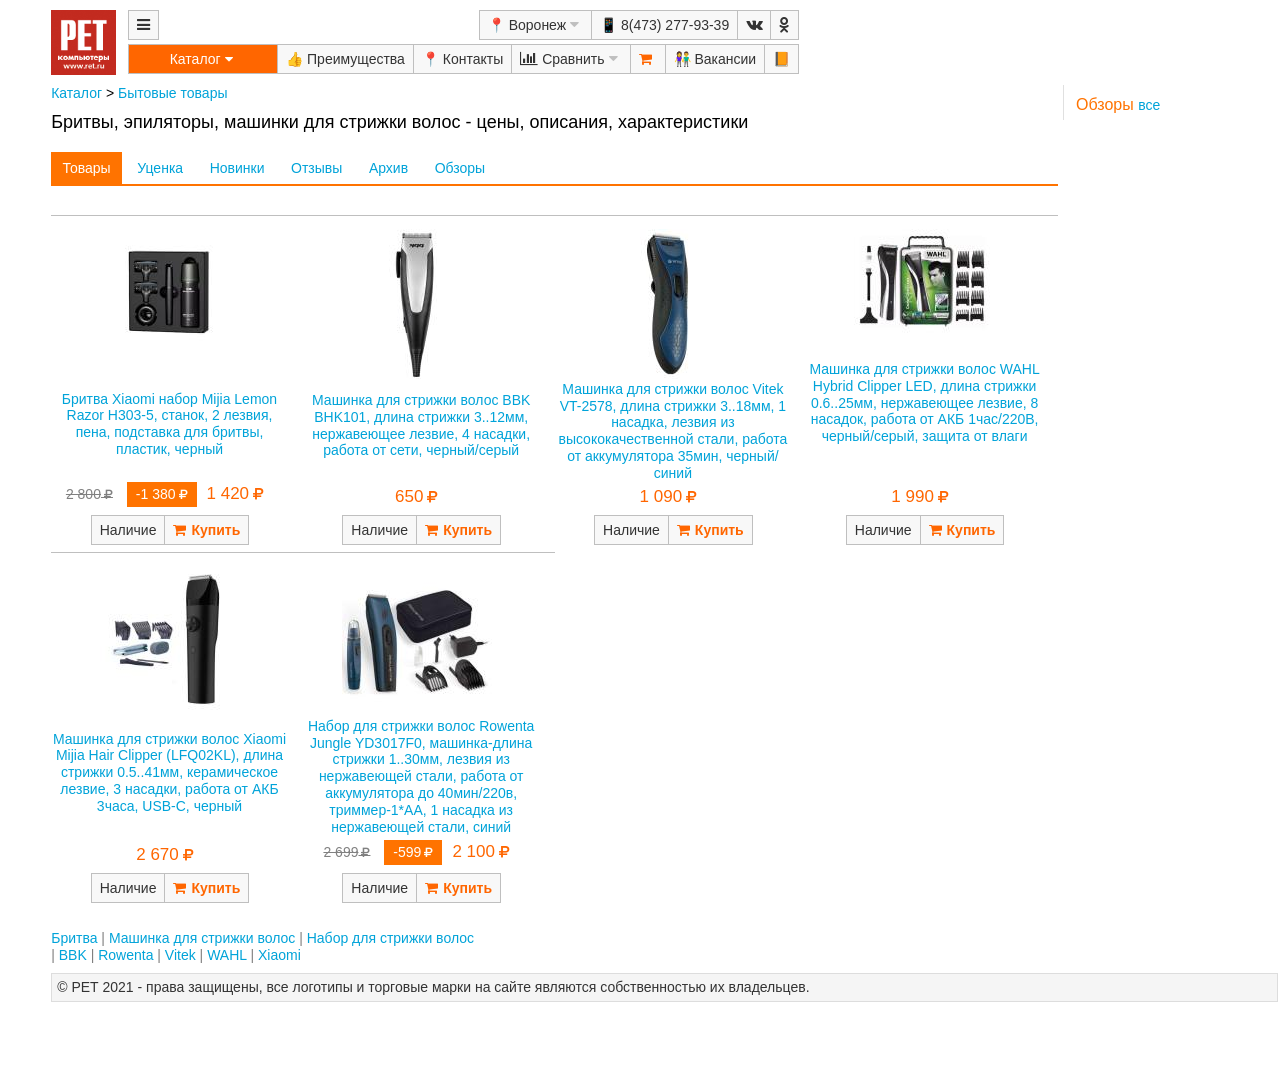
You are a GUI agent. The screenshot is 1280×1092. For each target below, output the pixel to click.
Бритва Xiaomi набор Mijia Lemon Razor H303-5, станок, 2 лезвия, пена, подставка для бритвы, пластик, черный (169, 424)
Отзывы (316, 168)
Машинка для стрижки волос (202, 938)
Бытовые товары (172, 93)
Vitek (180, 955)
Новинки (237, 168)
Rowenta (125, 955)
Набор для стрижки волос (390, 938)
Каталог (76, 93)
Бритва (74, 938)
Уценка (160, 168)
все (1149, 105)
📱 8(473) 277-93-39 (664, 25)
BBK (73, 955)
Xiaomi (279, 955)
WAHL (226, 955)
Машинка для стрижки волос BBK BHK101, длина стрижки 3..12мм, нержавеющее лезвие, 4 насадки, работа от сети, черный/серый (421, 425)
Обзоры (460, 168)
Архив (388, 168)
